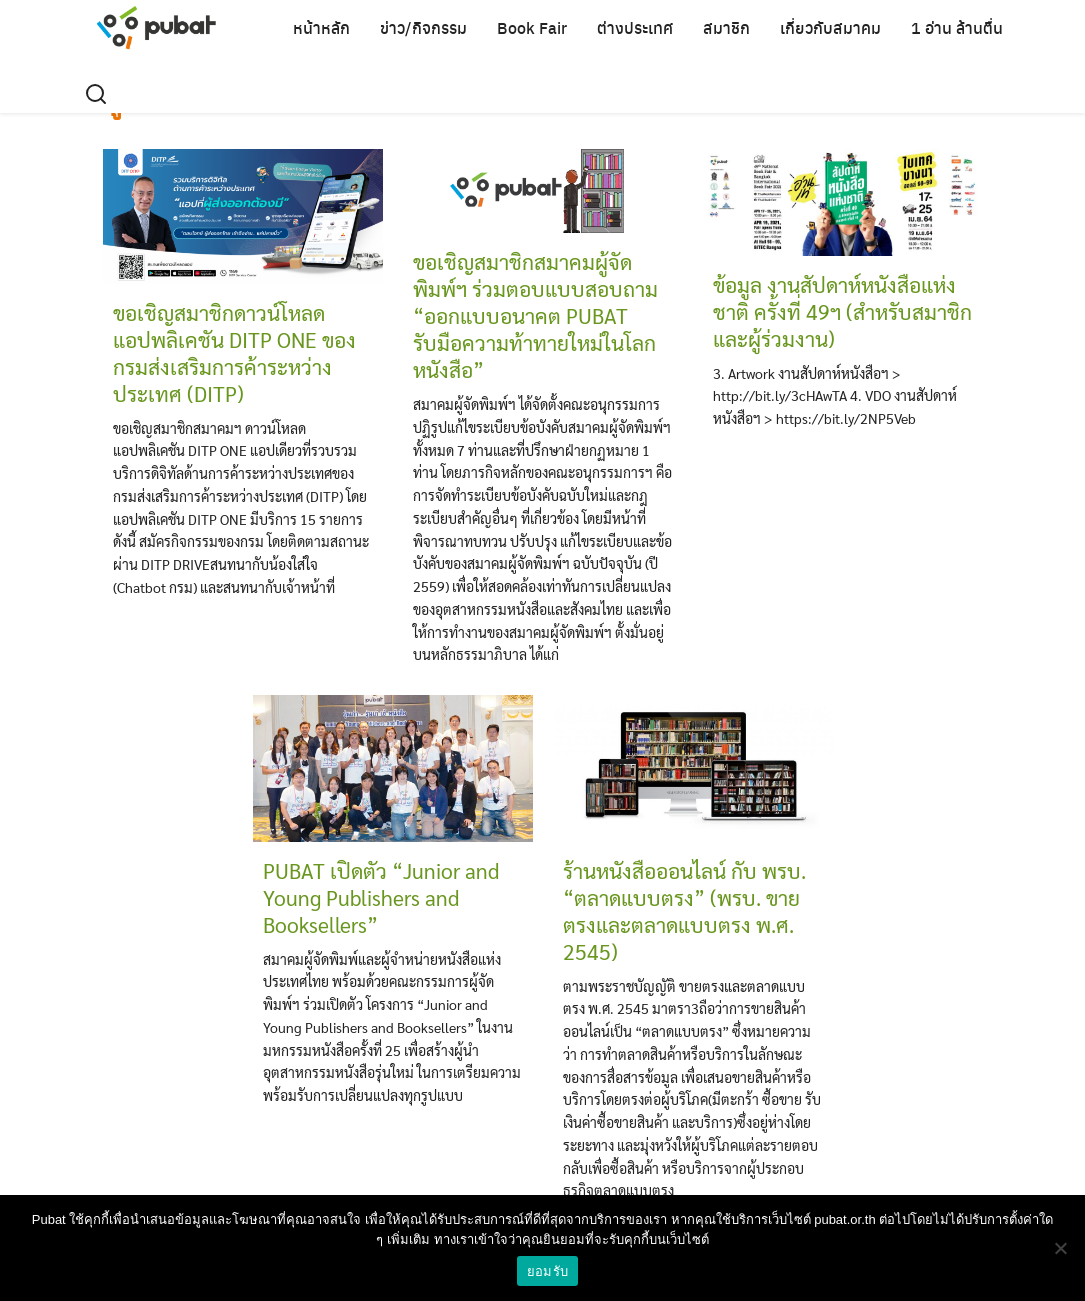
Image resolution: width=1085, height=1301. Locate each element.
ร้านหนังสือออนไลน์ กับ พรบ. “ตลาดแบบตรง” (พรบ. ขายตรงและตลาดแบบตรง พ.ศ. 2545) (684, 911)
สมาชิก (726, 27)
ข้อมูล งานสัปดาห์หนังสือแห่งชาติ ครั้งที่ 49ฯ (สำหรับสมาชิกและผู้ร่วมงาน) (842, 311)
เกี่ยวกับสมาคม (830, 27)
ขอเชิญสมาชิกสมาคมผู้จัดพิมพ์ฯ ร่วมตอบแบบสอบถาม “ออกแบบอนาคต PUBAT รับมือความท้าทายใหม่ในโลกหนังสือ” (535, 315)
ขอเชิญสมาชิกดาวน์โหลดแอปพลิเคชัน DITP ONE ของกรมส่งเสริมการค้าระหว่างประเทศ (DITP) (234, 353)
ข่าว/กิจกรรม (423, 27)
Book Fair (532, 27)
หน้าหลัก (321, 27)
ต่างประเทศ (635, 27)
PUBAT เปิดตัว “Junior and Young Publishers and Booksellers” (381, 897)
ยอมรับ (547, 1271)
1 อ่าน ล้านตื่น (957, 27)
